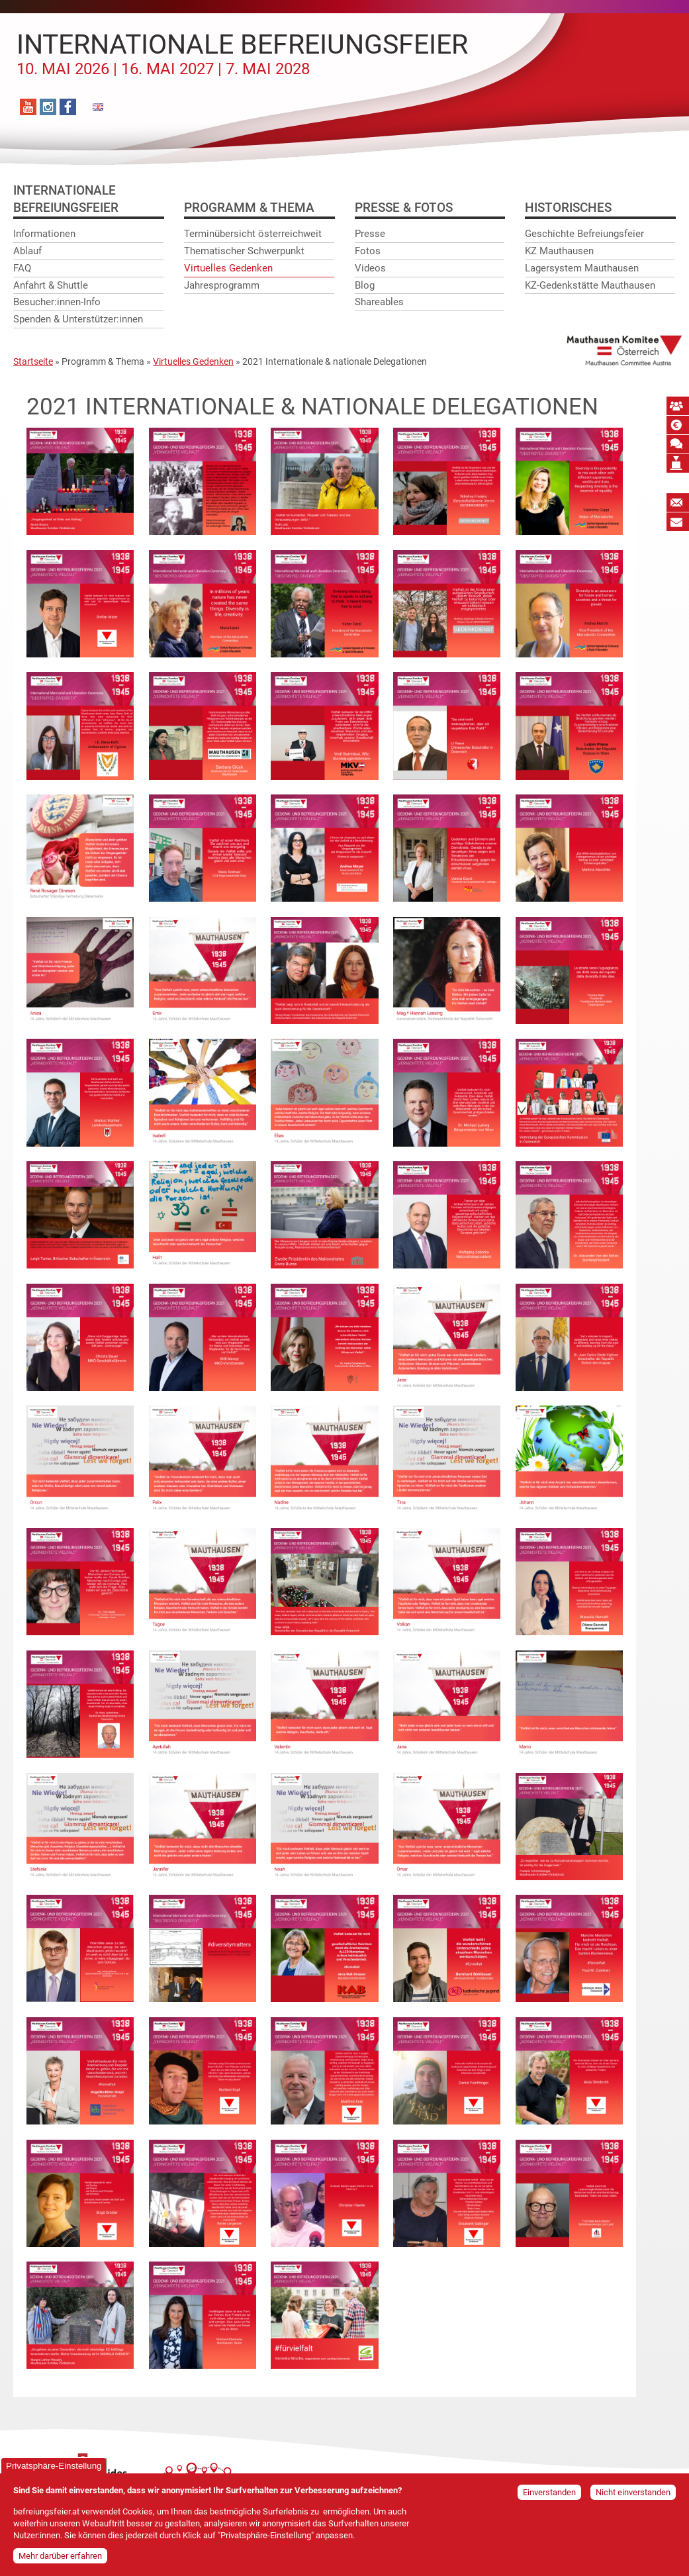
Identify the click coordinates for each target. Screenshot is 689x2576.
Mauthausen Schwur (677, 444)
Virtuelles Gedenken (228, 268)
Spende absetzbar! (677, 425)
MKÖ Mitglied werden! (677, 406)
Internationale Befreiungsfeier (242, 53)
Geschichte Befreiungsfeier (584, 234)
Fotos (368, 252)
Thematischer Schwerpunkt (244, 252)
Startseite (33, 361)
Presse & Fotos (404, 207)
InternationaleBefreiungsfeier (65, 199)
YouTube (28, 107)
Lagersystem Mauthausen (582, 268)
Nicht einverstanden (633, 2492)
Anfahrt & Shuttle (50, 285)
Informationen (44, 234)
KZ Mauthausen (559, 252)
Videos (370, 268)
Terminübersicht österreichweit (253, 234)
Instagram (48, 107)
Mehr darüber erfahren (60, 2556)
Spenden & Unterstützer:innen (78, 320)
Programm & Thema (249, 207)
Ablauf (27, 252)
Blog (365, 285)
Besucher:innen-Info (57, 303)
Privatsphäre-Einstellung (53, 2466)
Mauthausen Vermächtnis (677, 463)
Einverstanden (549, 2492)
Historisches (568, 207)
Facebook (68, 107)
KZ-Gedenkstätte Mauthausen (590, 285)
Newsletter (677, 502)
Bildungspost (677, 521)
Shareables (379, 303)
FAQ (22, 268)
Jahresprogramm (221, 285)
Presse (370, 234)
